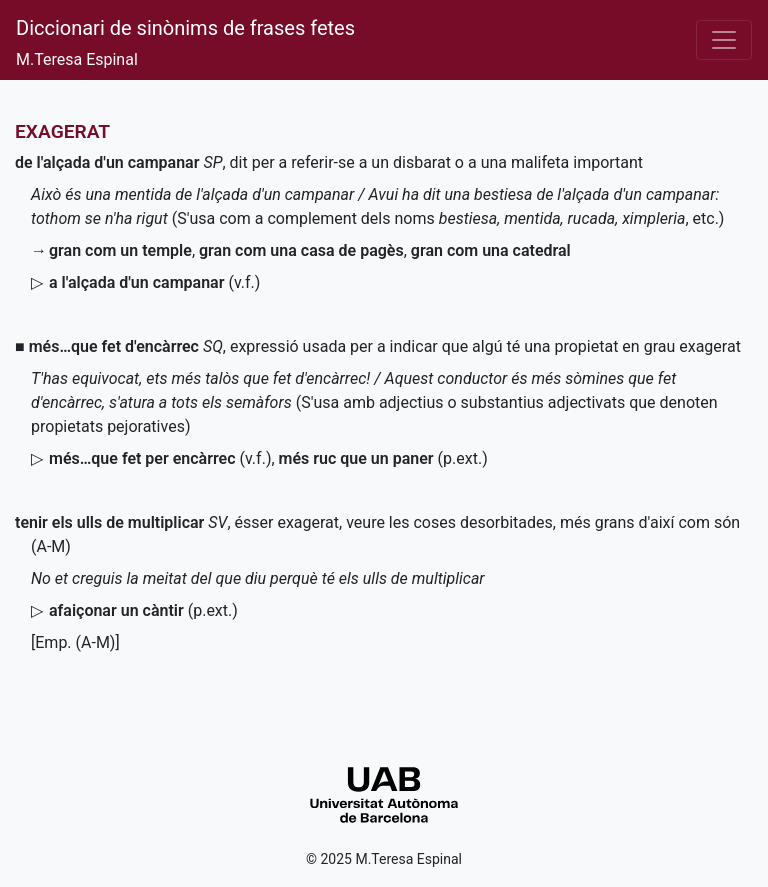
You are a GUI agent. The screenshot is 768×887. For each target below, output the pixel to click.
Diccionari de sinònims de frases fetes (185, 28)
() (383, 458)
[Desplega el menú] (724, 40)
